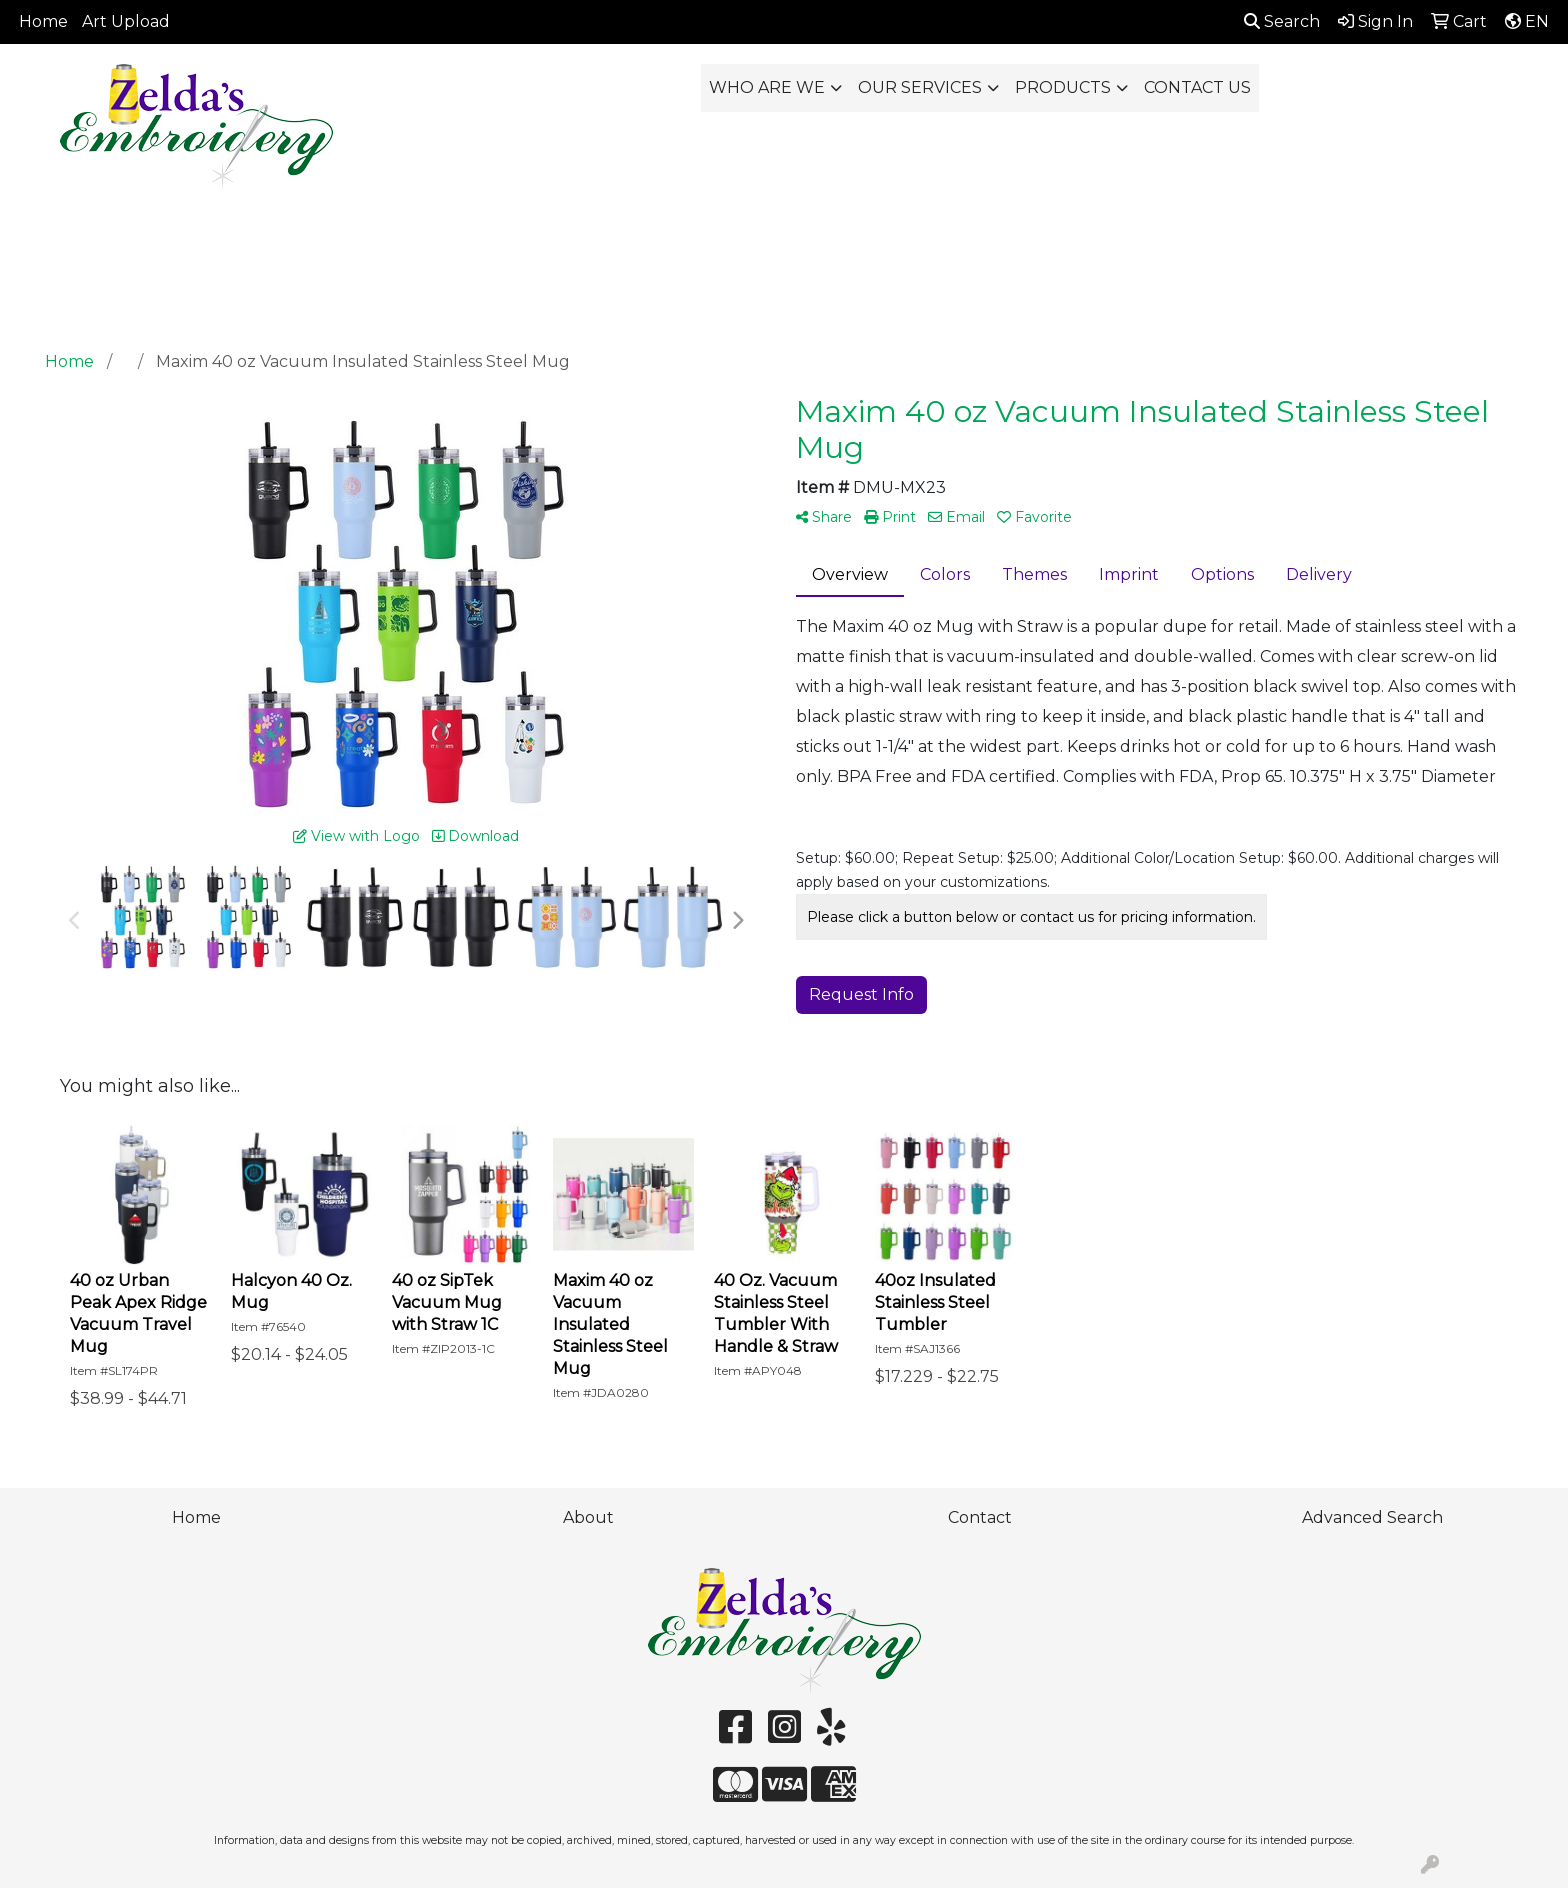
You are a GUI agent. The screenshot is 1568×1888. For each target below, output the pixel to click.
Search (1282, 21)
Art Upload (126, 21)
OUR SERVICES (920, 87)
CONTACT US (1197, 87)
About (588, 1517)
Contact (980, 1517)
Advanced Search (1372, 1517)
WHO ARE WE (767, 87)
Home (43, 21)
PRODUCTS (1063, 87)
